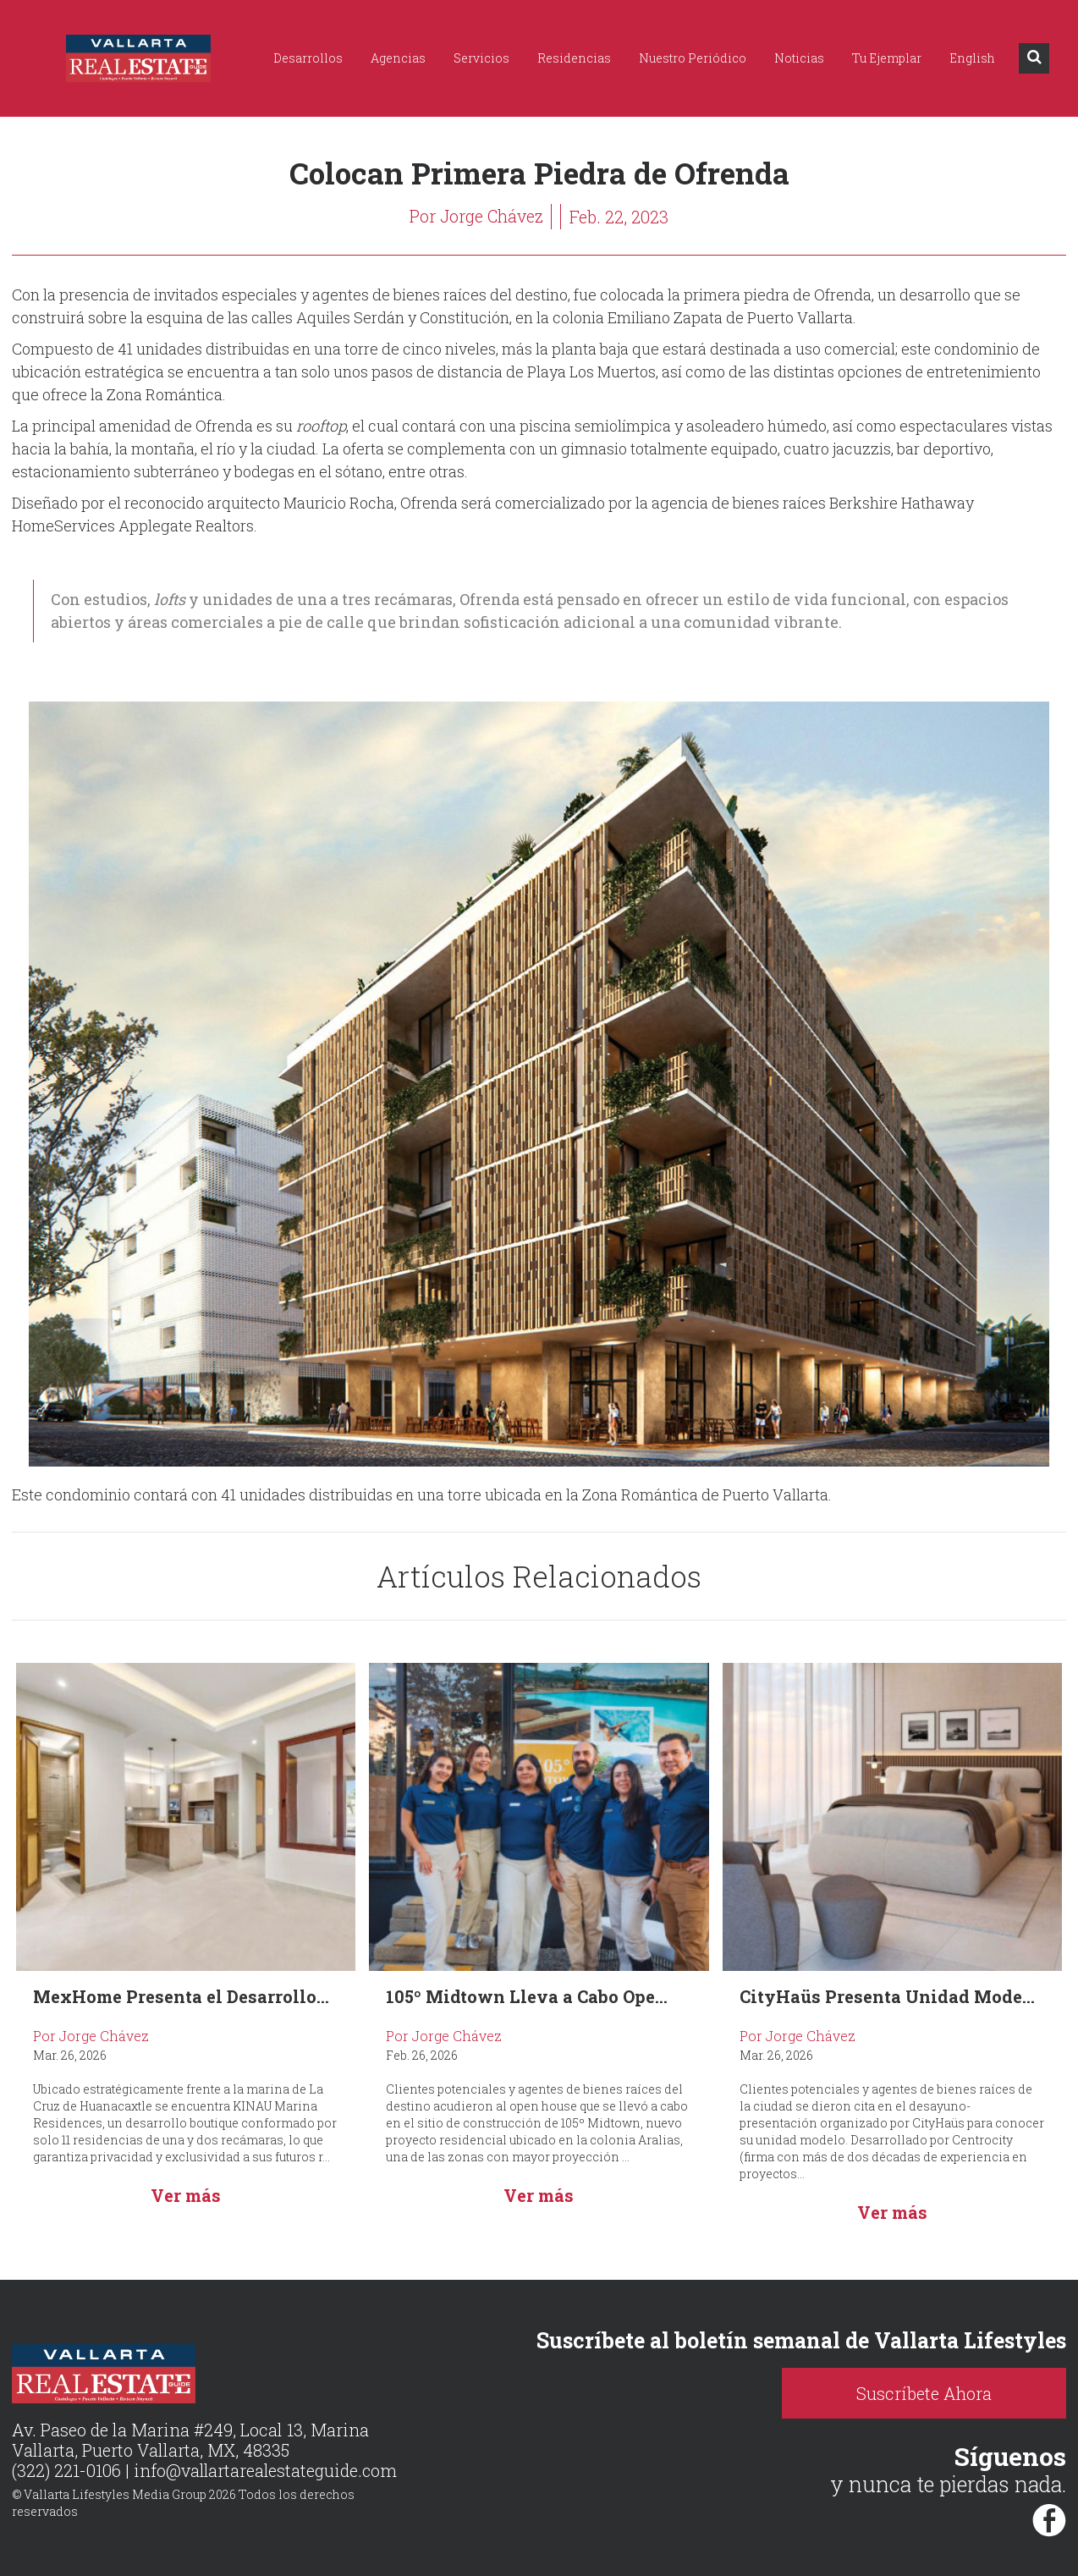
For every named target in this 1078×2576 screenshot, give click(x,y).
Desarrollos (308, 58)
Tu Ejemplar (886, 58)
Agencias (398, 58)
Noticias (799, 58)
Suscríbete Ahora (935, 2393)
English (972, 58)
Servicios (481, 58)
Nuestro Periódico (692, 58)
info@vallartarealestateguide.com (267, 2471)
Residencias (574, 58)
